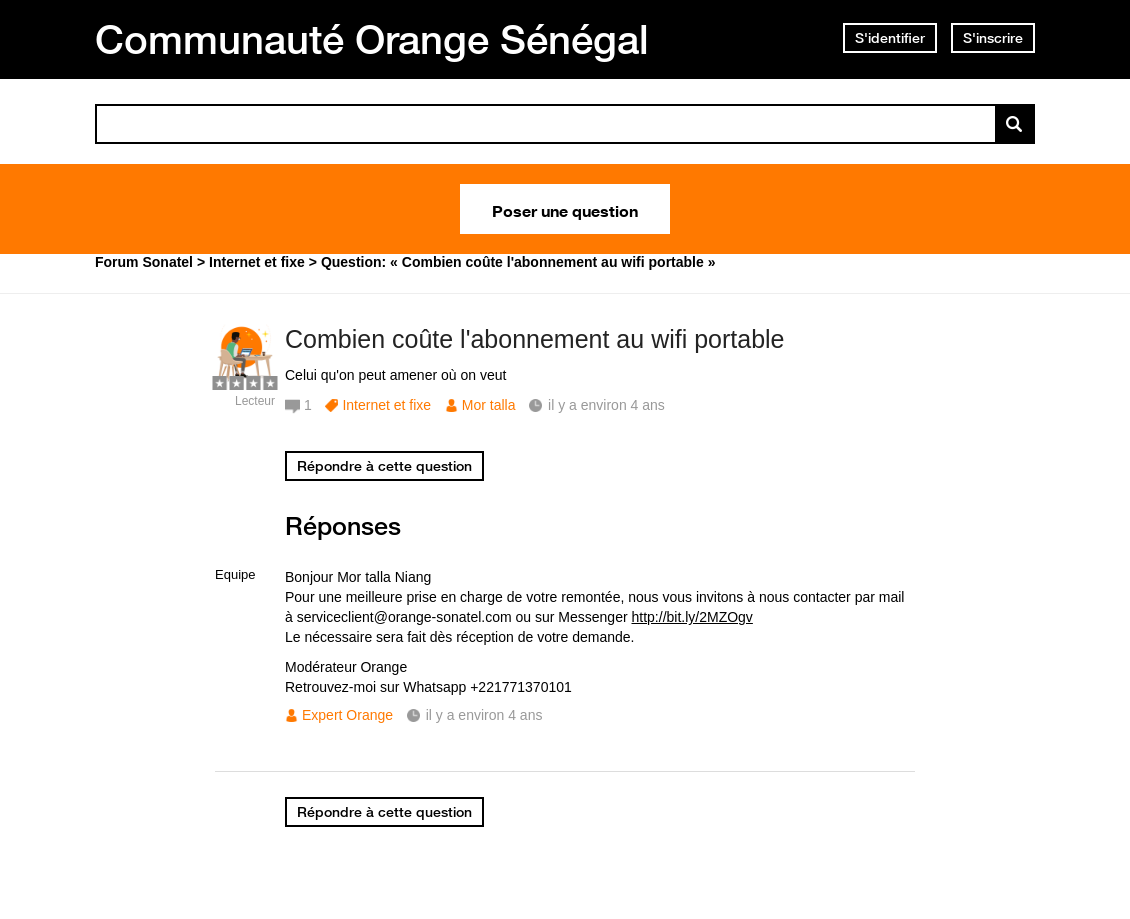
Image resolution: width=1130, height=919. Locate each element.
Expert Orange (347, 715)
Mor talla (489, 405)
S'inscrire (993, 38)
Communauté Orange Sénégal (372, 39)
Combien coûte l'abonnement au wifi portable (535, 339)
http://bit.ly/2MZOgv (692, 617)
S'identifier (890, 38)
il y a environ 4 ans (484, 715)
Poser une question (565, 209)
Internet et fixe (386, 405)
